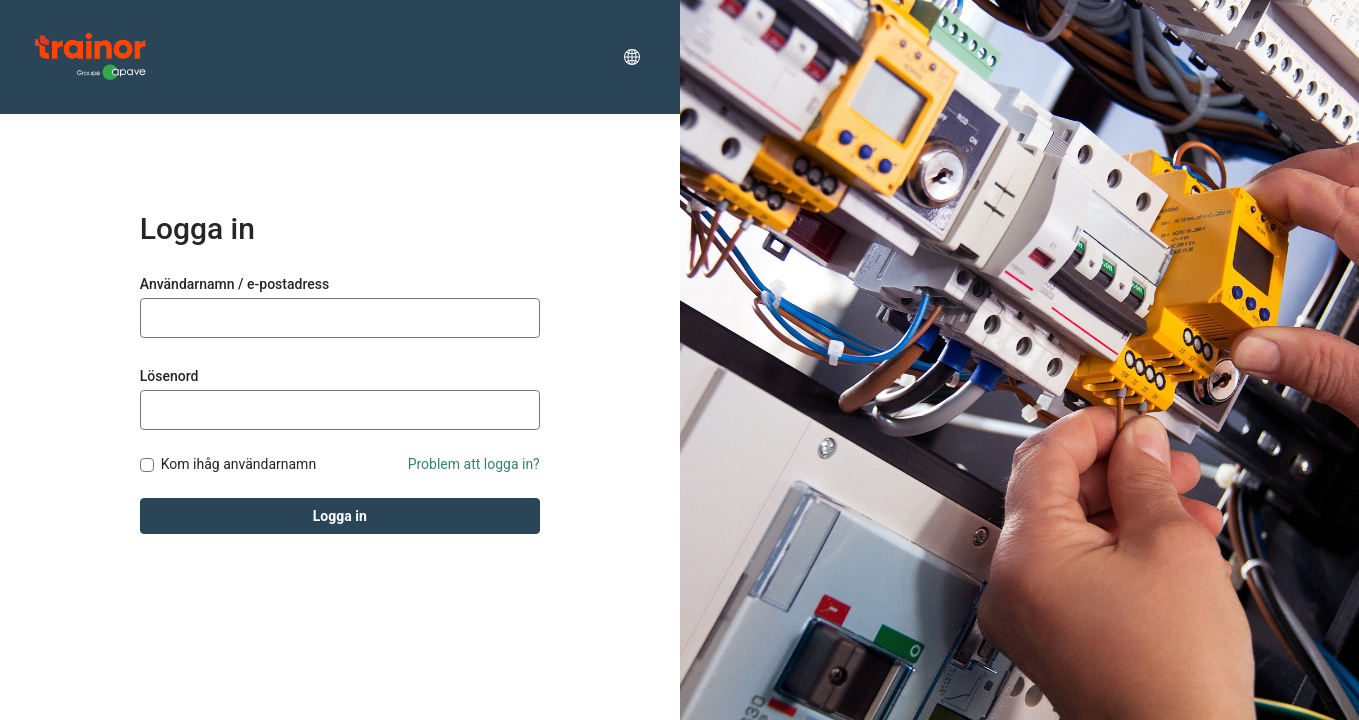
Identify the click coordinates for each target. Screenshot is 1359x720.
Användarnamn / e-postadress (234, 284)
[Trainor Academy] (90, 57)
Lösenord (169, 376)
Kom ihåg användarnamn (238, 464)
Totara (114, 687)
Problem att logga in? (474, 464)
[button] (632, 57)
